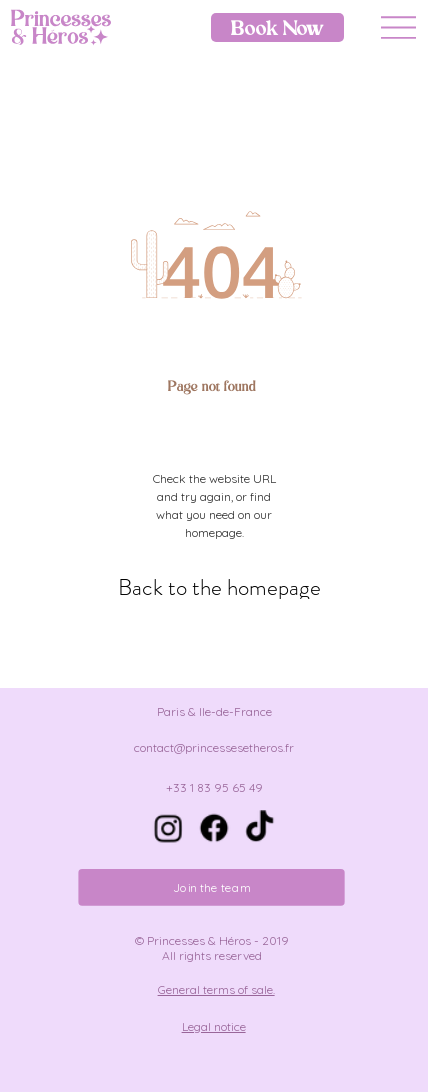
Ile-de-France (235, 711)
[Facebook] (214, 828)
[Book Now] (277, 27)
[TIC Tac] (260, 828)
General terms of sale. (216, 989)
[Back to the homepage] (220, 587)
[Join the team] (212, 887)
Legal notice (214, 1026)
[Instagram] (168, 828)
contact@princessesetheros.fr (214, 747)
